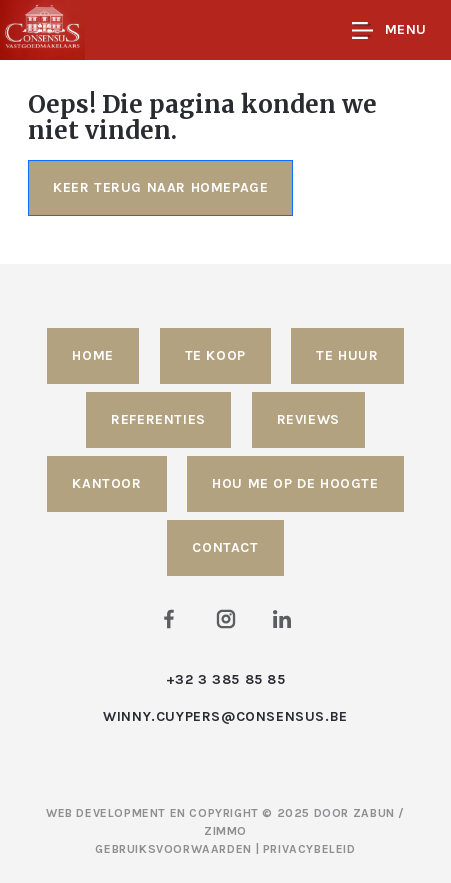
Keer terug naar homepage (160, 187)
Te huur (347, 355)
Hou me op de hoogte (295, 483)
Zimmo (225, 831)
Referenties (158, 419)
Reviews (308, 419)
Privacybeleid (309, 849)
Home (92, 355)
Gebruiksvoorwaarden (175, 849)
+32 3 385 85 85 (226, 679)
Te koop (215, 355)
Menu (389, 30)
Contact (225, 547)
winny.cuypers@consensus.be (225, 716)
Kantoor (106, 483)
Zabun (374, 813)
